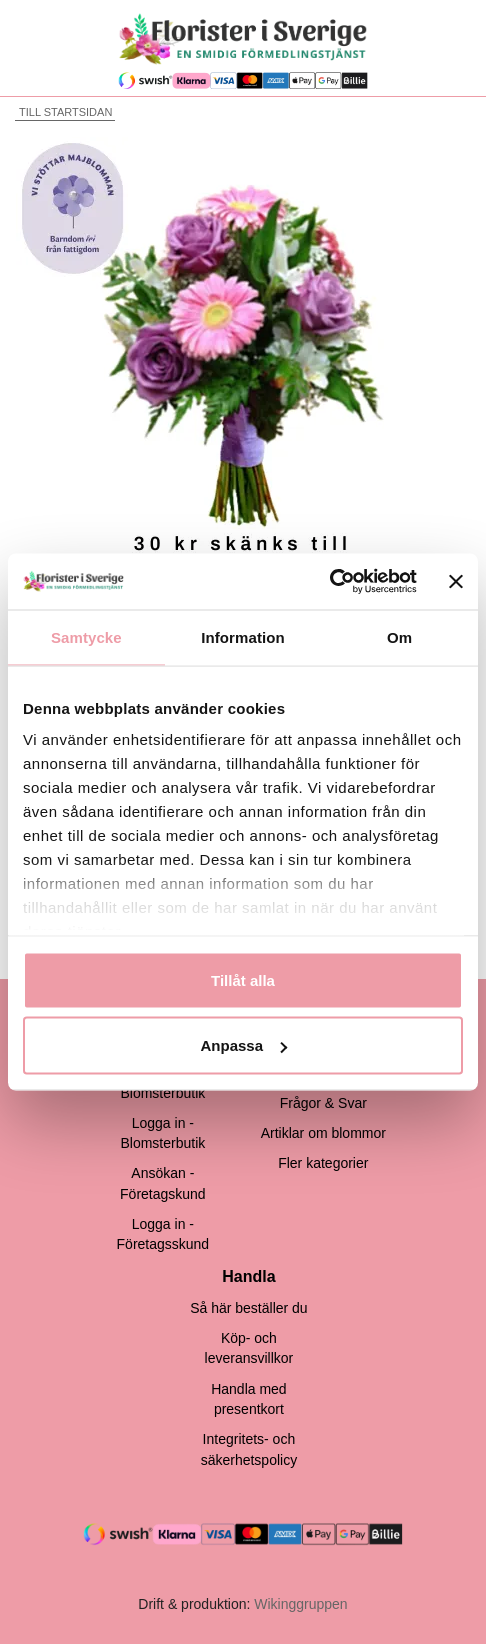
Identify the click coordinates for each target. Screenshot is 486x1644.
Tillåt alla (243, 979)
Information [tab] (243, 636)
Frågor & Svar (323, 1103)
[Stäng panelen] (456, 581)
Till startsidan (63, 112)
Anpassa (243, 1045)
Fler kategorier (323, 1163)
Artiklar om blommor (323, 1133)
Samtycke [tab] (86, 636)
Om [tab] (399, 636)
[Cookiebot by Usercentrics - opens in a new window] (329, 582)
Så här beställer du (249, 1308)
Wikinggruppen (300, 1604)
